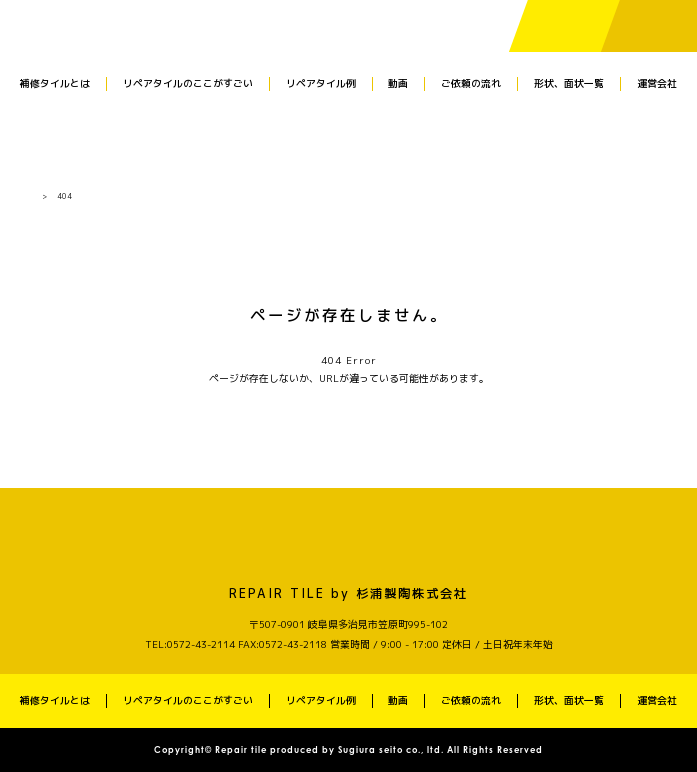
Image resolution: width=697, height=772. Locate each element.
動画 (398, 83)
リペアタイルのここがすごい (188, 83)
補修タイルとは (55, 83)
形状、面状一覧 (569, 83)
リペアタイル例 (321, 83)
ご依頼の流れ (471, 83)
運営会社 (657, 83)
